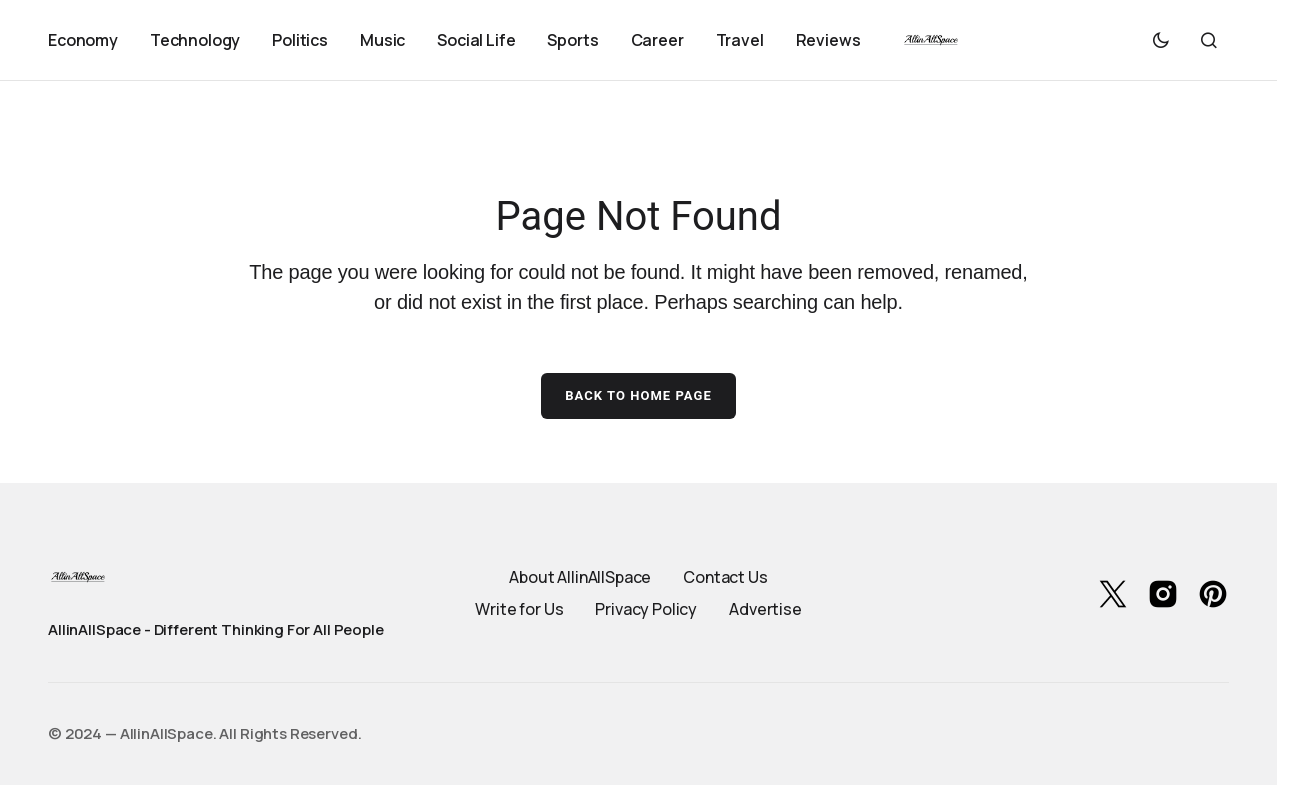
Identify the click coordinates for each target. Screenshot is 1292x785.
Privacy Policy (646, 609)
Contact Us (725, 577)
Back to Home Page (638, 395)
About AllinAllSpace (580, 577)
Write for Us (519, 609)
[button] (1161, 40)
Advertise (765, 609)
